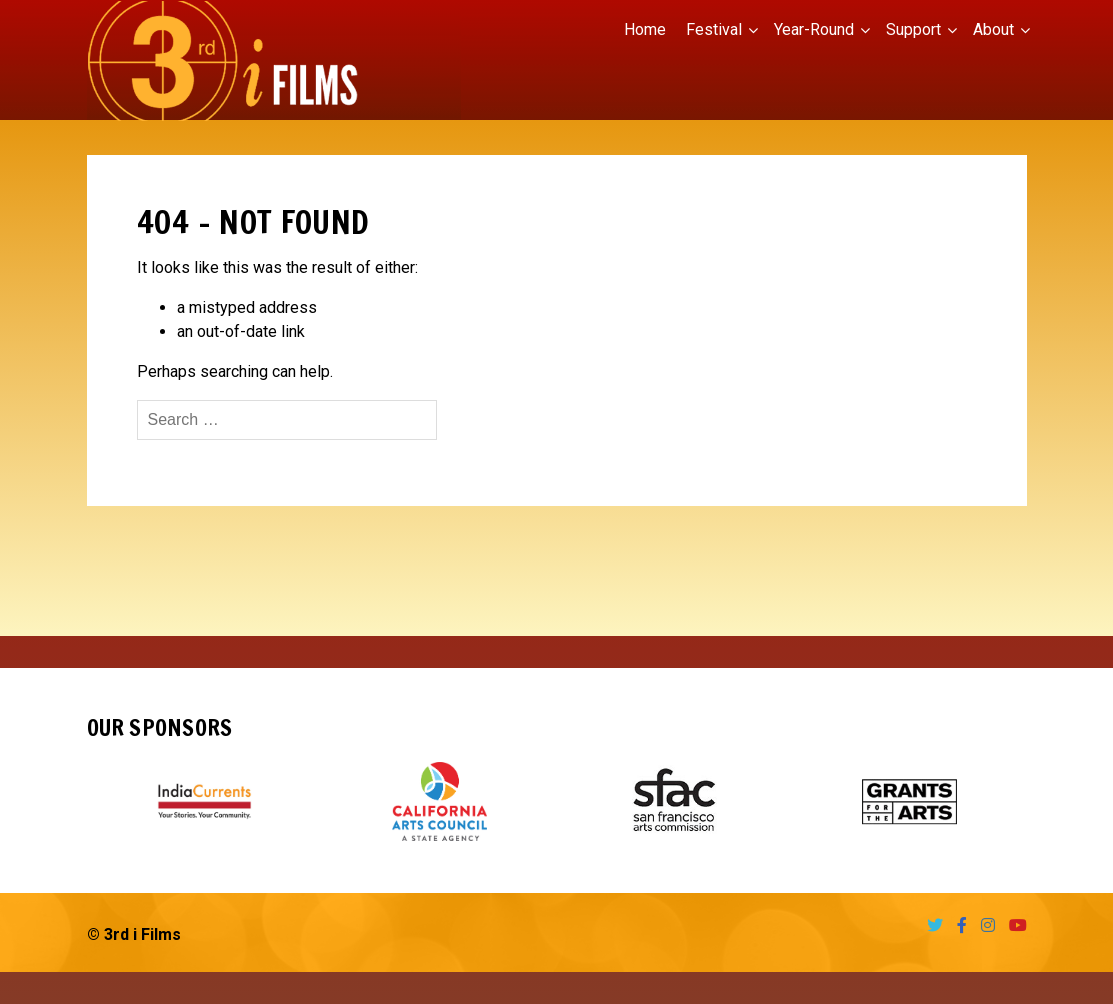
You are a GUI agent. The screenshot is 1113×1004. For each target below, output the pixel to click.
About (993, 29)
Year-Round (814, 29)
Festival (714, 29)
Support (913, 29)
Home (645, 29)
